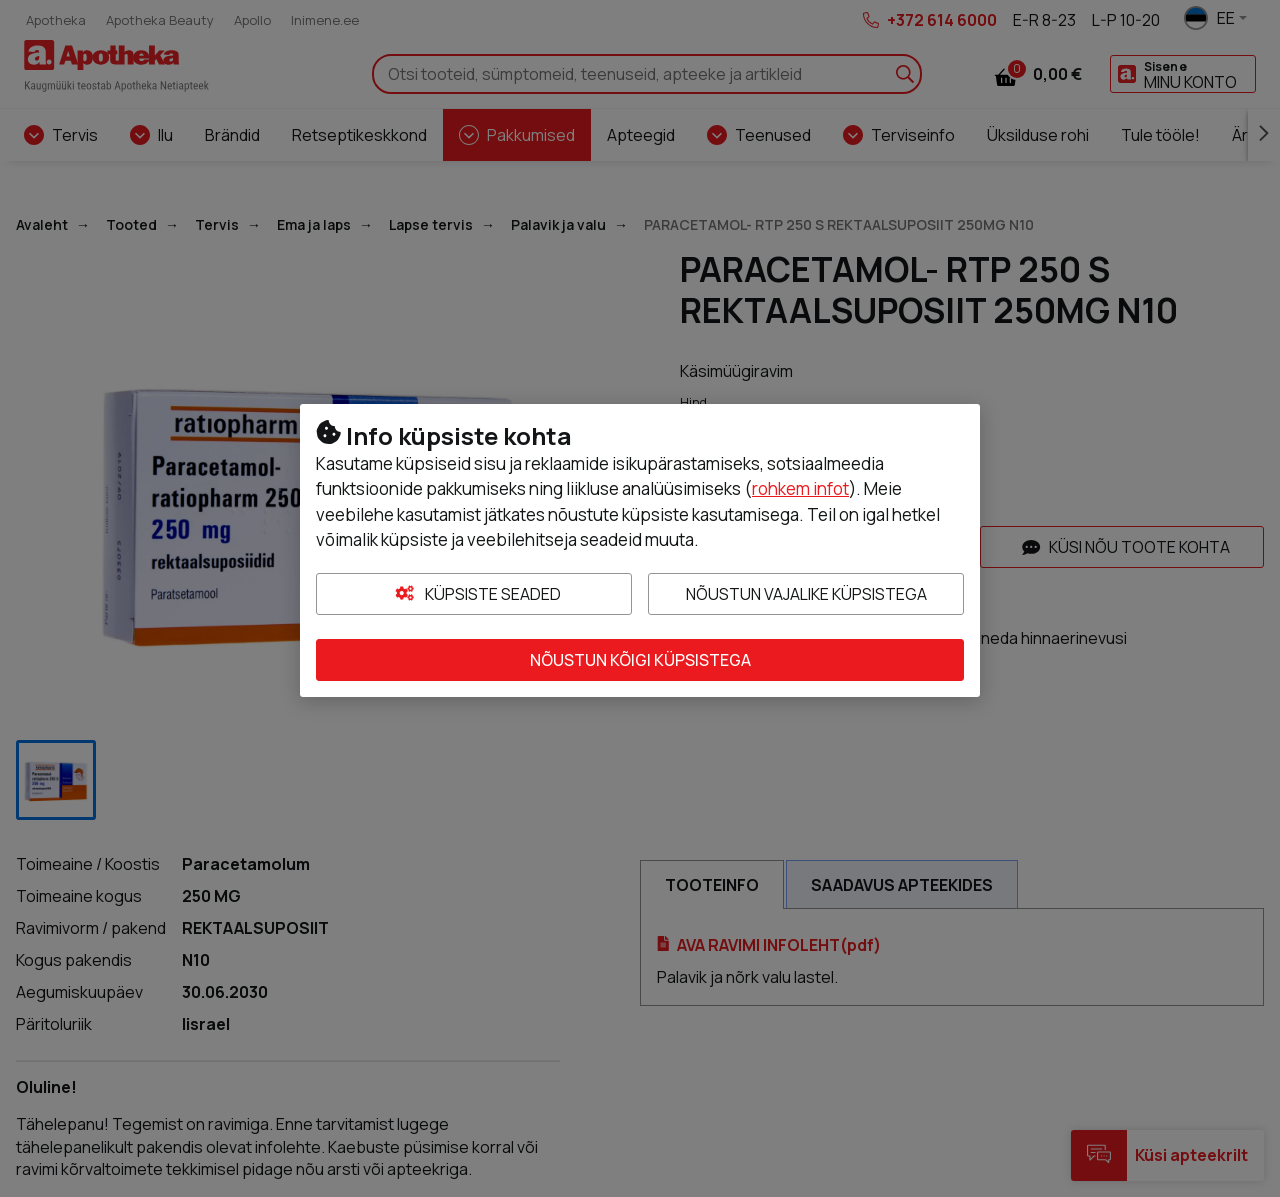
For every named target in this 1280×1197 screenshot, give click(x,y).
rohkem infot (800, 488)
